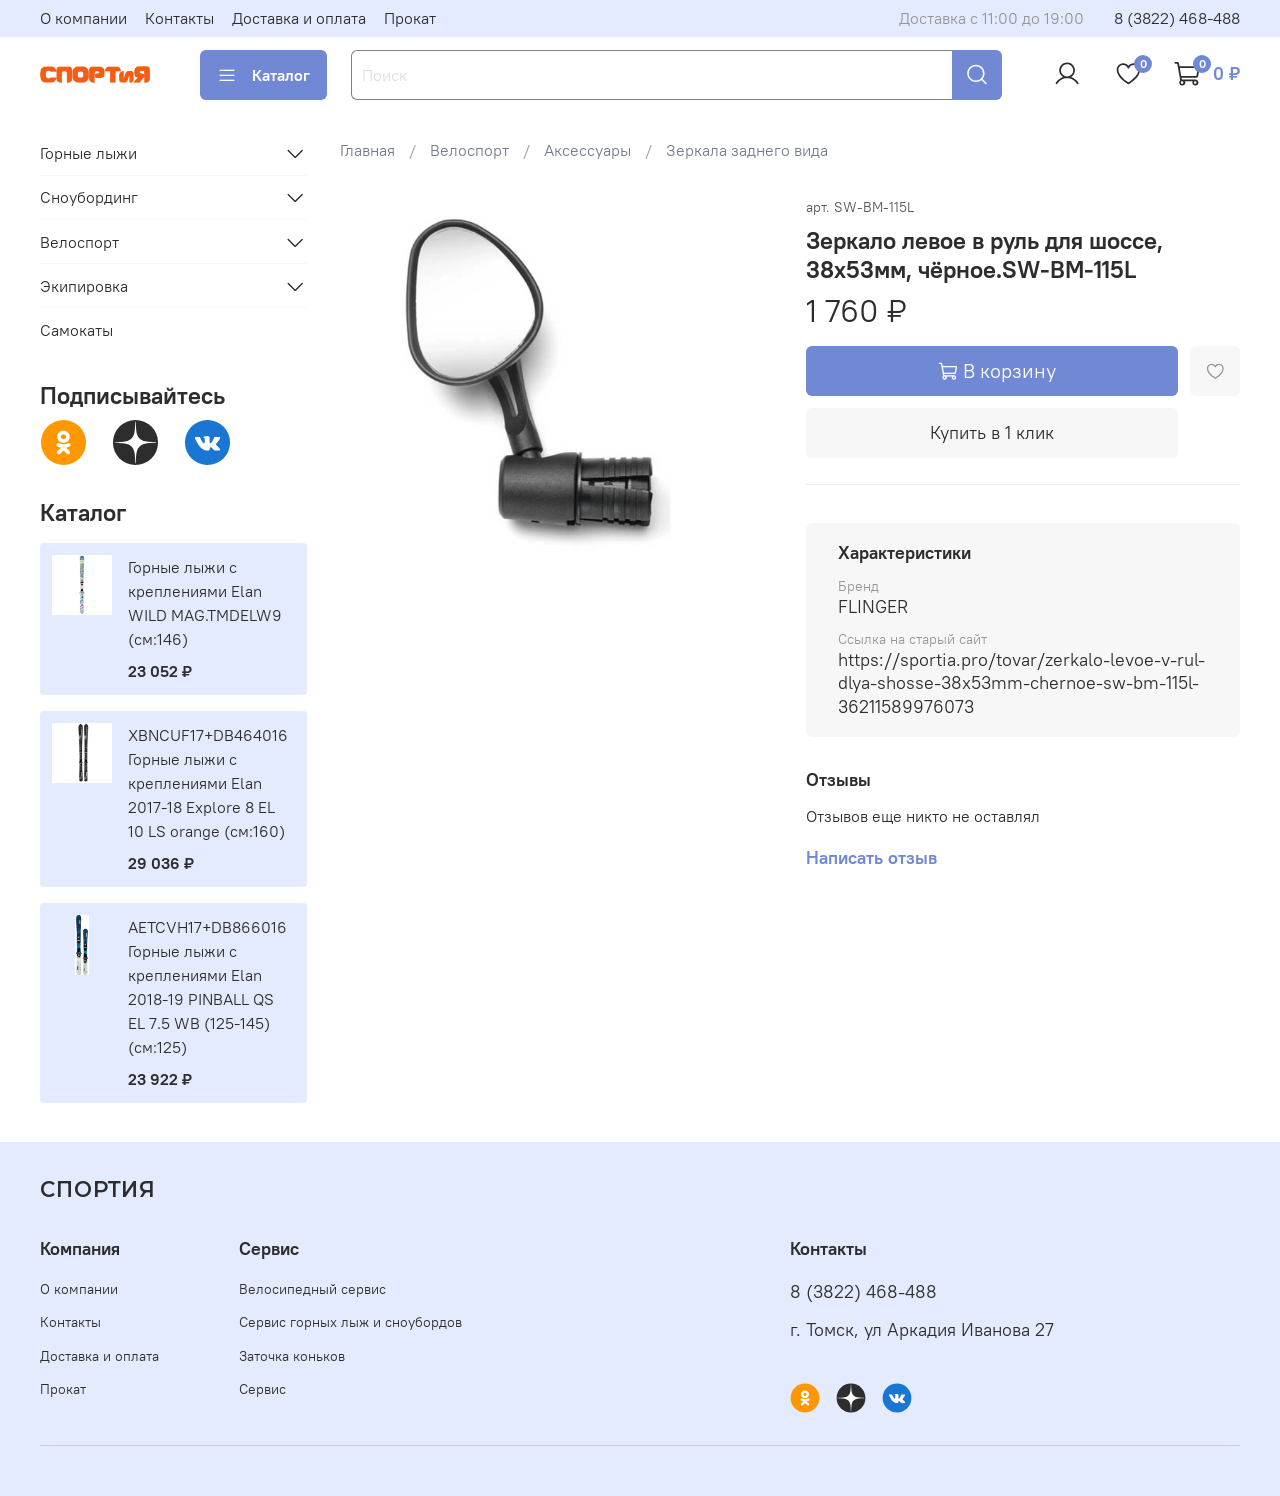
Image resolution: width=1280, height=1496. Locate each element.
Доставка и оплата (299, 18)
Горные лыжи (88, 153)
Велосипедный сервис (312, 1289)
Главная (367, 150)
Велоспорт (469, 150)
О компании (83, 18)
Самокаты (76, 330)
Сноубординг (89, 197)
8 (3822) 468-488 (1177, 18)
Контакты (179, 18)
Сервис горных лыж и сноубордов (350, 1322)
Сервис (262, 1389)
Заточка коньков (292, 1356)
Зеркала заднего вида (747, 150)
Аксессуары (587, 150)
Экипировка (84, 286)
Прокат (410, 18)
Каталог (263, 75)
